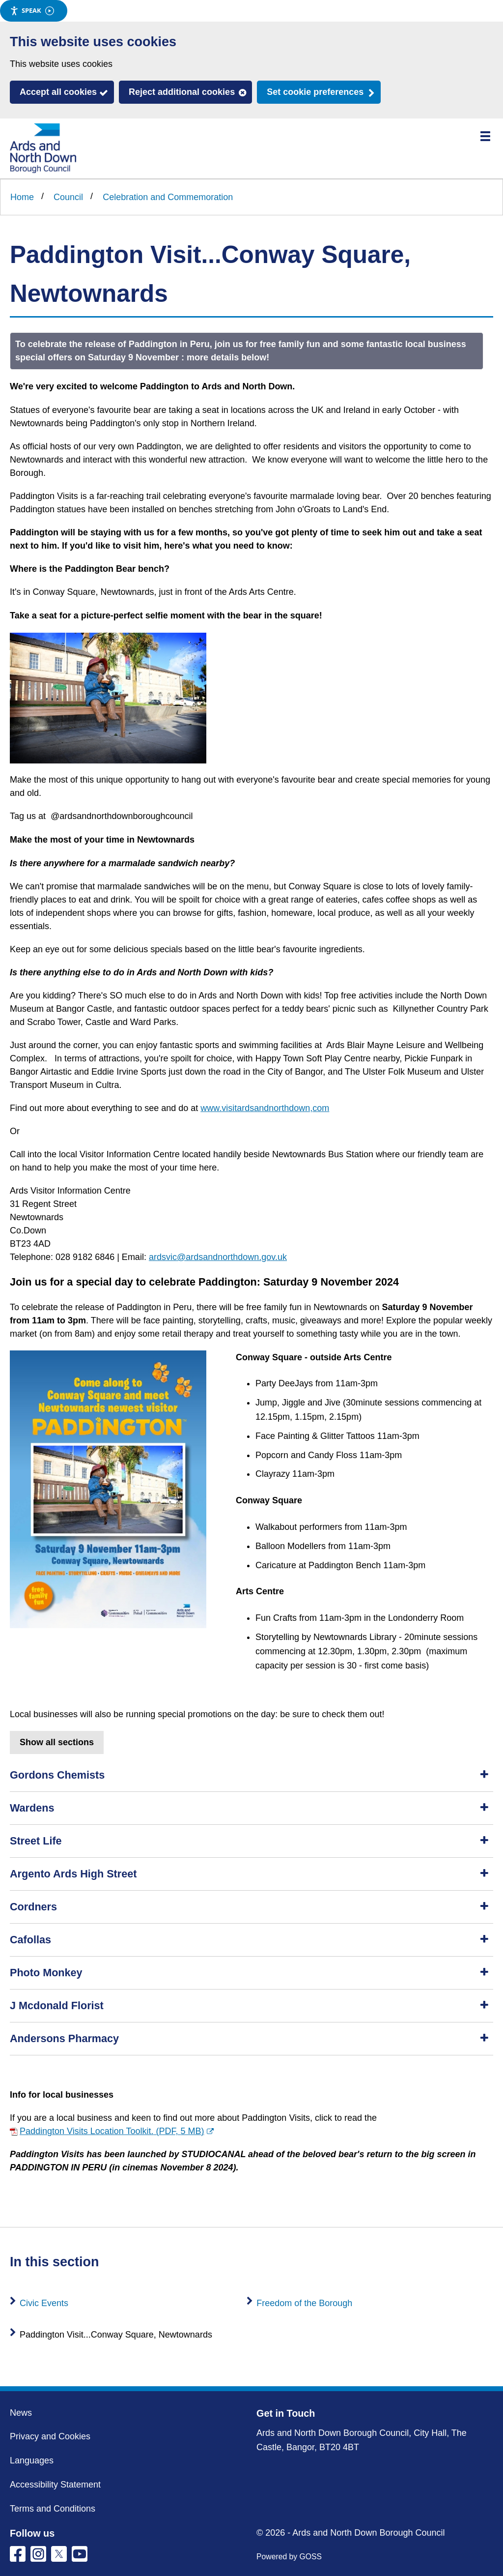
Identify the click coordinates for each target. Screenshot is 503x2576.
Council (68, 197)
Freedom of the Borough (304, 2303)
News (21, 2413)
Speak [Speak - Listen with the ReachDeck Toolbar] (32, 10)
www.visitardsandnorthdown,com (264, 1108)
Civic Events (44, 2303)
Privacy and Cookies (50, 2436)
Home (22, 197)
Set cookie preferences (315, 92)
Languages (32, 2460)
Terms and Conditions (52, 2509)
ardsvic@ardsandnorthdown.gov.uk (218, 1257)
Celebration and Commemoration (168, 197)
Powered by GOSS (289, 2556)
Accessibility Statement (55, 2484)
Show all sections (57, 1742)
